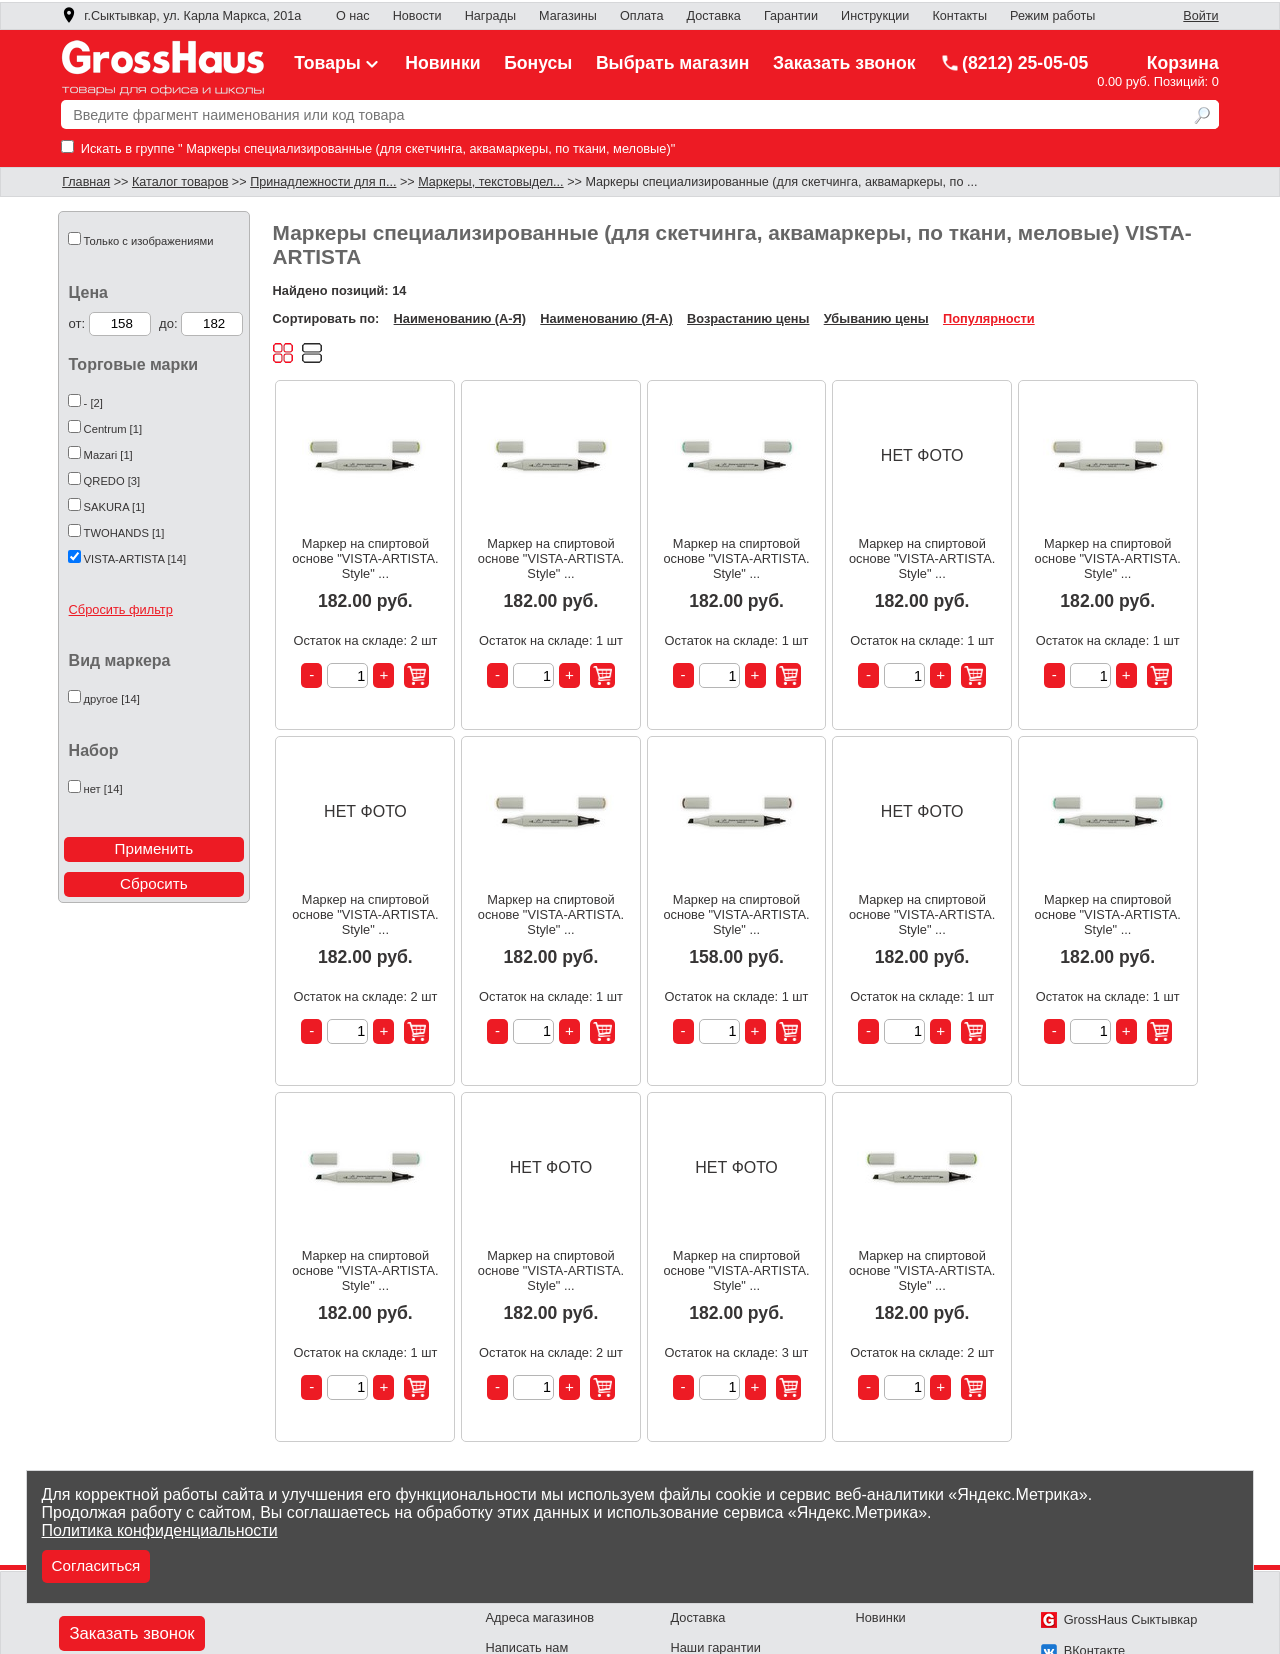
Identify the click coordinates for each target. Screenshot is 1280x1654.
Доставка (714, 16)
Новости (417, 16)
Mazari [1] (108, 455)
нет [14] (103, 789)
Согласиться (96, 1565)
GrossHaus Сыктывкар (1119, 1619)
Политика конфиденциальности (160, 1530)
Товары (338, 63)
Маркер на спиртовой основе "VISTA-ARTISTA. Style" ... (365, 558)
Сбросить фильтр (121, 609)
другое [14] (112, 699)
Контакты (959, 16)
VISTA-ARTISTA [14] (135, 559)
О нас (353, 16)
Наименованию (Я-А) (606, 318)
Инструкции (875, 16)
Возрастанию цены (748, 318)
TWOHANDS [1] (124, 533)
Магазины (568, 16)
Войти (1200, 16)
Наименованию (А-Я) (460, 318)
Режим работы (1052, 16)
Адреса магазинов (540, 1617)
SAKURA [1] (114, 507)
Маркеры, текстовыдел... (490, 182)
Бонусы (538, 63)
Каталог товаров (180, 182)
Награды (490, 16)
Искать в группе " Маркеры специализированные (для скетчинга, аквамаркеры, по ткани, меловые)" (368, 148)
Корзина (1183, 63)
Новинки (442, 63)
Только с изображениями (149, 241)
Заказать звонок (844, 63)
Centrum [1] (113, 429)
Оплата (641, 16)
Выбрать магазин (673, 63)
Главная (86, 182)
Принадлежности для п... (323, 182)
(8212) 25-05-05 (1014, 63)
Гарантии (791, 16)
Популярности (989, 318)
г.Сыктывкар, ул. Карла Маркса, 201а (181, 16)
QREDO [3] (112, 481)
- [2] (93, 403)
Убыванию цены (876, 318)
